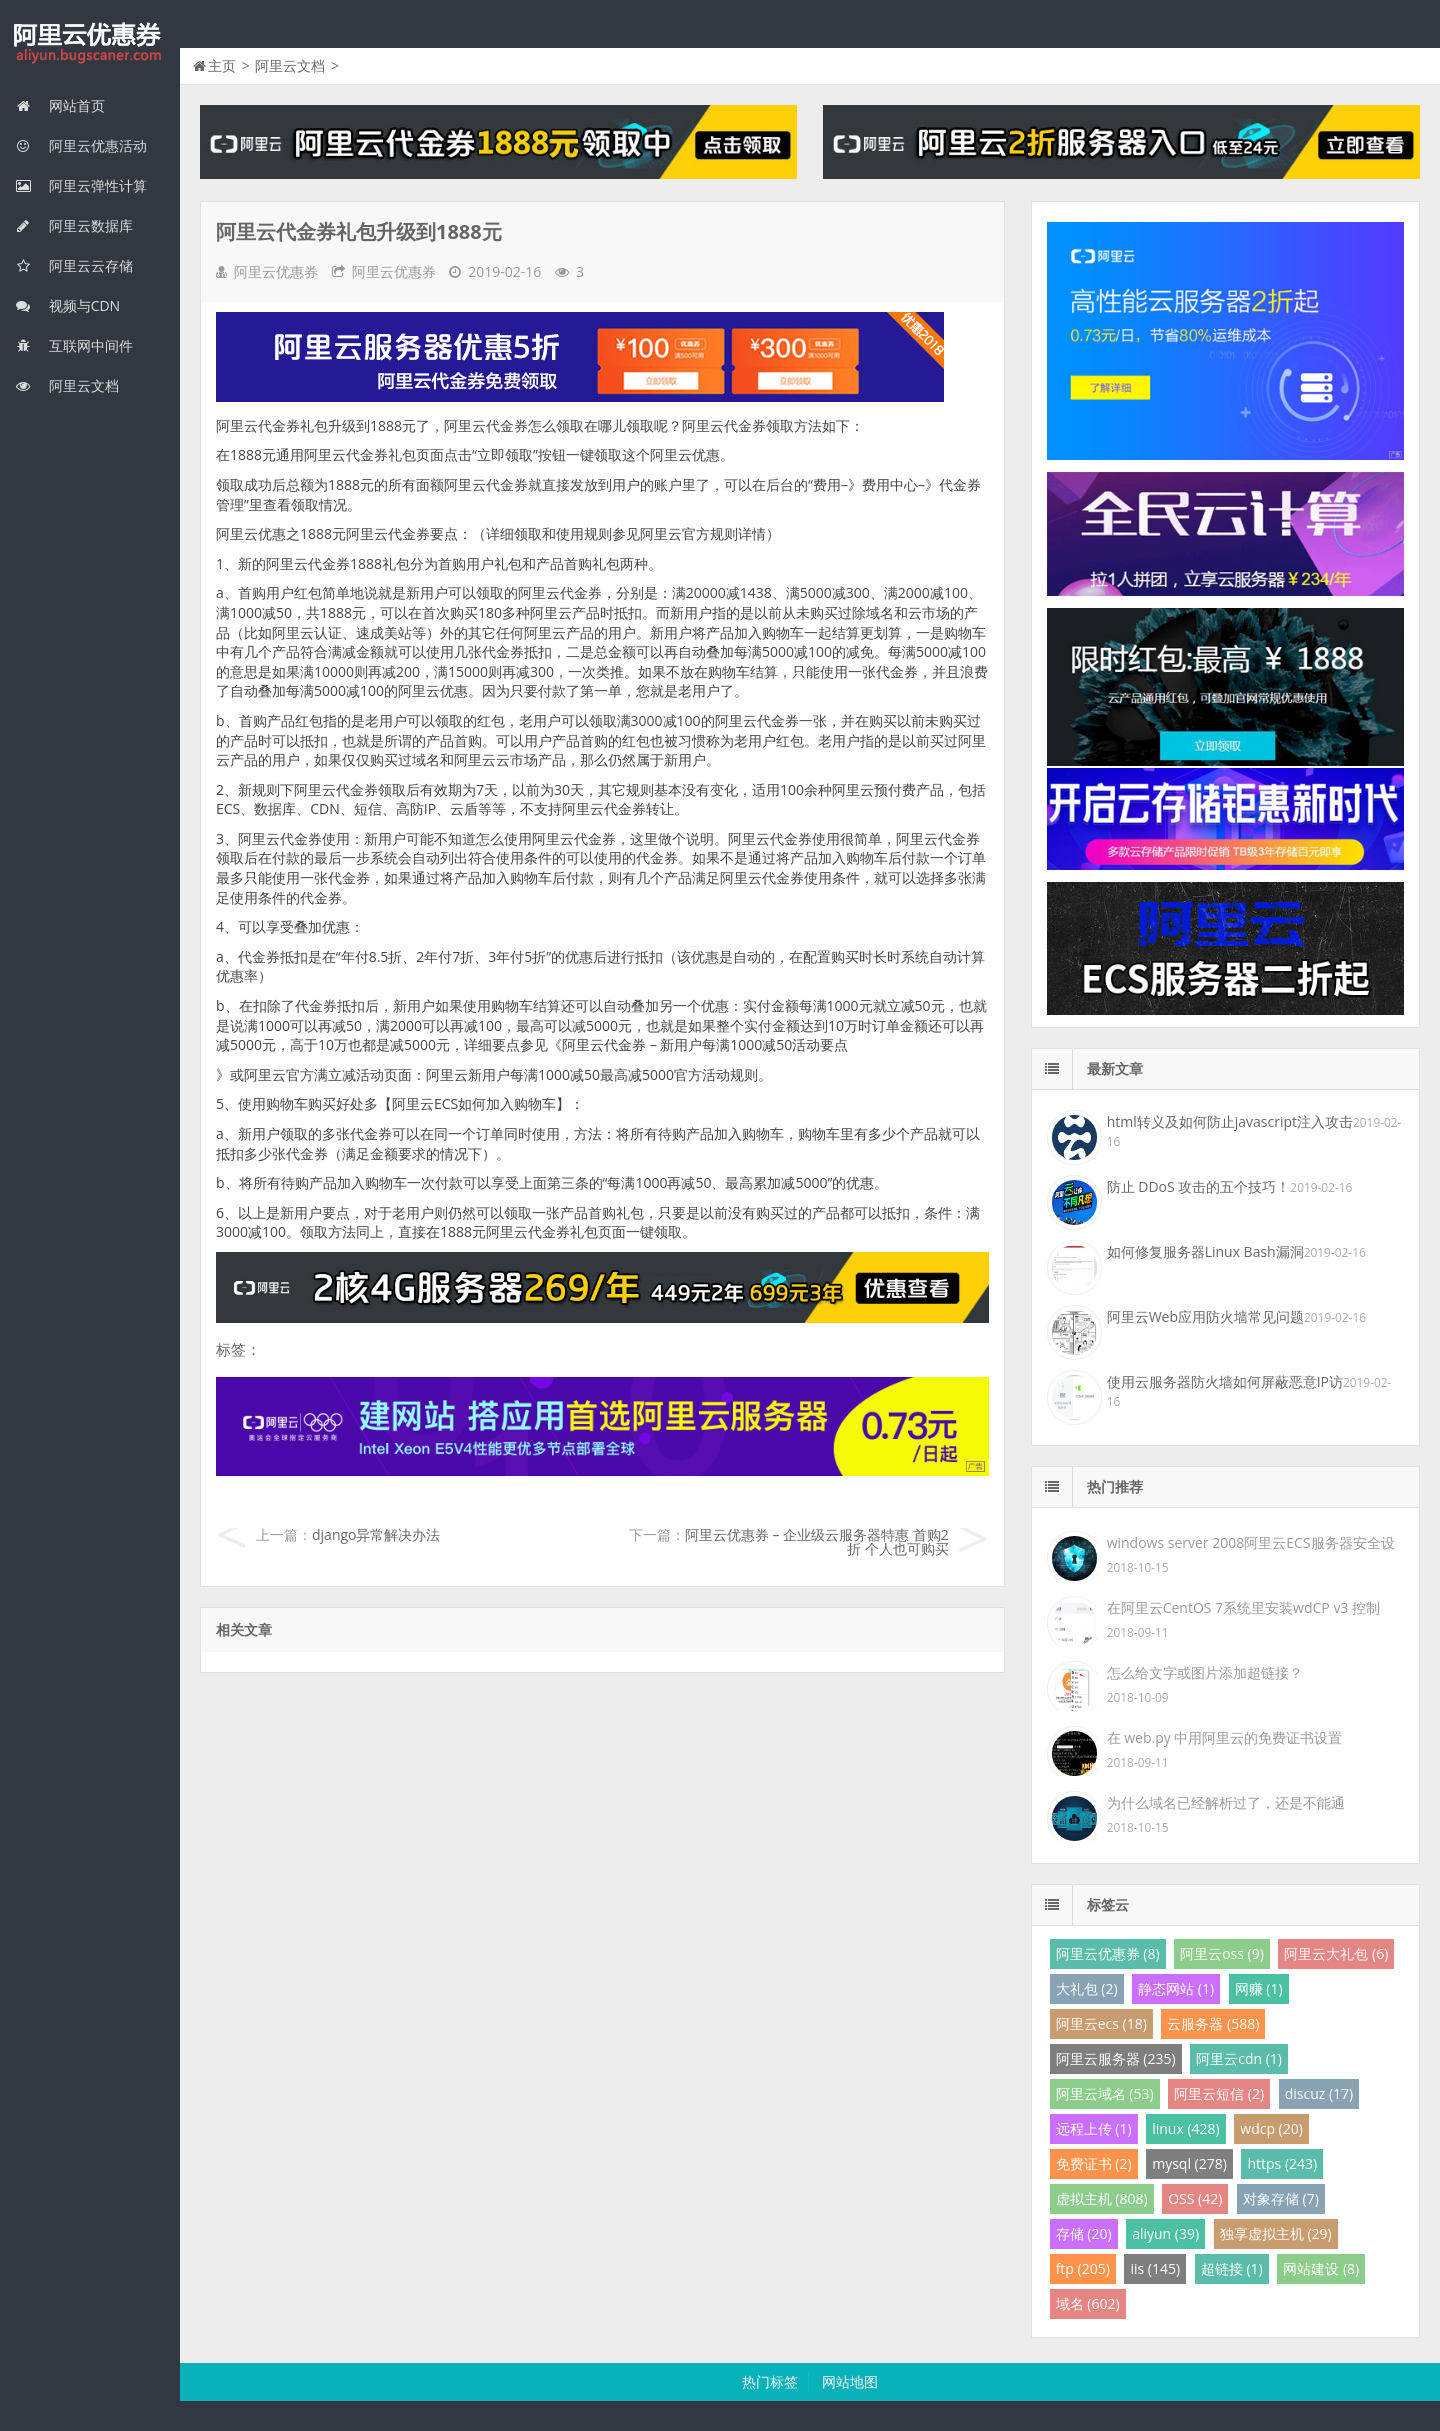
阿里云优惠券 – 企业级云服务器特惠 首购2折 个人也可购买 (817, 1541)
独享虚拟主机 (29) (1276, 2233)
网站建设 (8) (1321, 2268)
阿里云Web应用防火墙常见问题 (1205, 1316)
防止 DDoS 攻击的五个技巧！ (1199, 1186)
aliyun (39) (1165, 2233)
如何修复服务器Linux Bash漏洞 (1205, 1251)
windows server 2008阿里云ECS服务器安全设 (1251, 1542)
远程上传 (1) (1094, 2128)
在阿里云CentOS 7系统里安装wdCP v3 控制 (1243, 1607)
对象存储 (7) (1281, 2198)
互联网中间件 (74, 345)
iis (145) (1155, 2268)
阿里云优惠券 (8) (1108, 1953)
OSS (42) (1195, 2198)
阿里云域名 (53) (1105, 2093)
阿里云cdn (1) (1239, 2058)
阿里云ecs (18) (1101, 2023)
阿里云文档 (67, 385)
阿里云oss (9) (1222, 1953)
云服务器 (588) (1213, 2023)
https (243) (1282, 2163)
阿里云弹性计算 (81, 185)
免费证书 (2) (1094, 2163)
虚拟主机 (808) (1102, 2198)
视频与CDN (67, 305)
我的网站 (90, 44)
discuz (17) (1319, 2093)
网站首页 (60, 105)
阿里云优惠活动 (81, 145)
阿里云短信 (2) (1219, 2093)
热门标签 (770, 2381)
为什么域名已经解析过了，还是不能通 (1226, 1802)
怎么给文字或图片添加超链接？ (1205, 1672)
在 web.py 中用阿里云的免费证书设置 (1225, 1737)
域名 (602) (1088, 2303)
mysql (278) (1189, 2163)
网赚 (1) (1259, 1988)
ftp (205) (1083, 2268)
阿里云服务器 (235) (1116, 2058)
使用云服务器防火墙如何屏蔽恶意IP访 (1225, 1381)
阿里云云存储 (74, 265)
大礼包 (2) (1087, 1988)
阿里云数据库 (74, 225)
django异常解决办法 (376, 1534)
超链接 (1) (1232, 2268)
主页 (222, 65)
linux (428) (1185, 2128)
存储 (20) (1084, 2233)
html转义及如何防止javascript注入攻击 (1230, 1121)
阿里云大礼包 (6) (1336, 1953)
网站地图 (850, 2381)
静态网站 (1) (1176, 1988)
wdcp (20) (1271, 2128)
